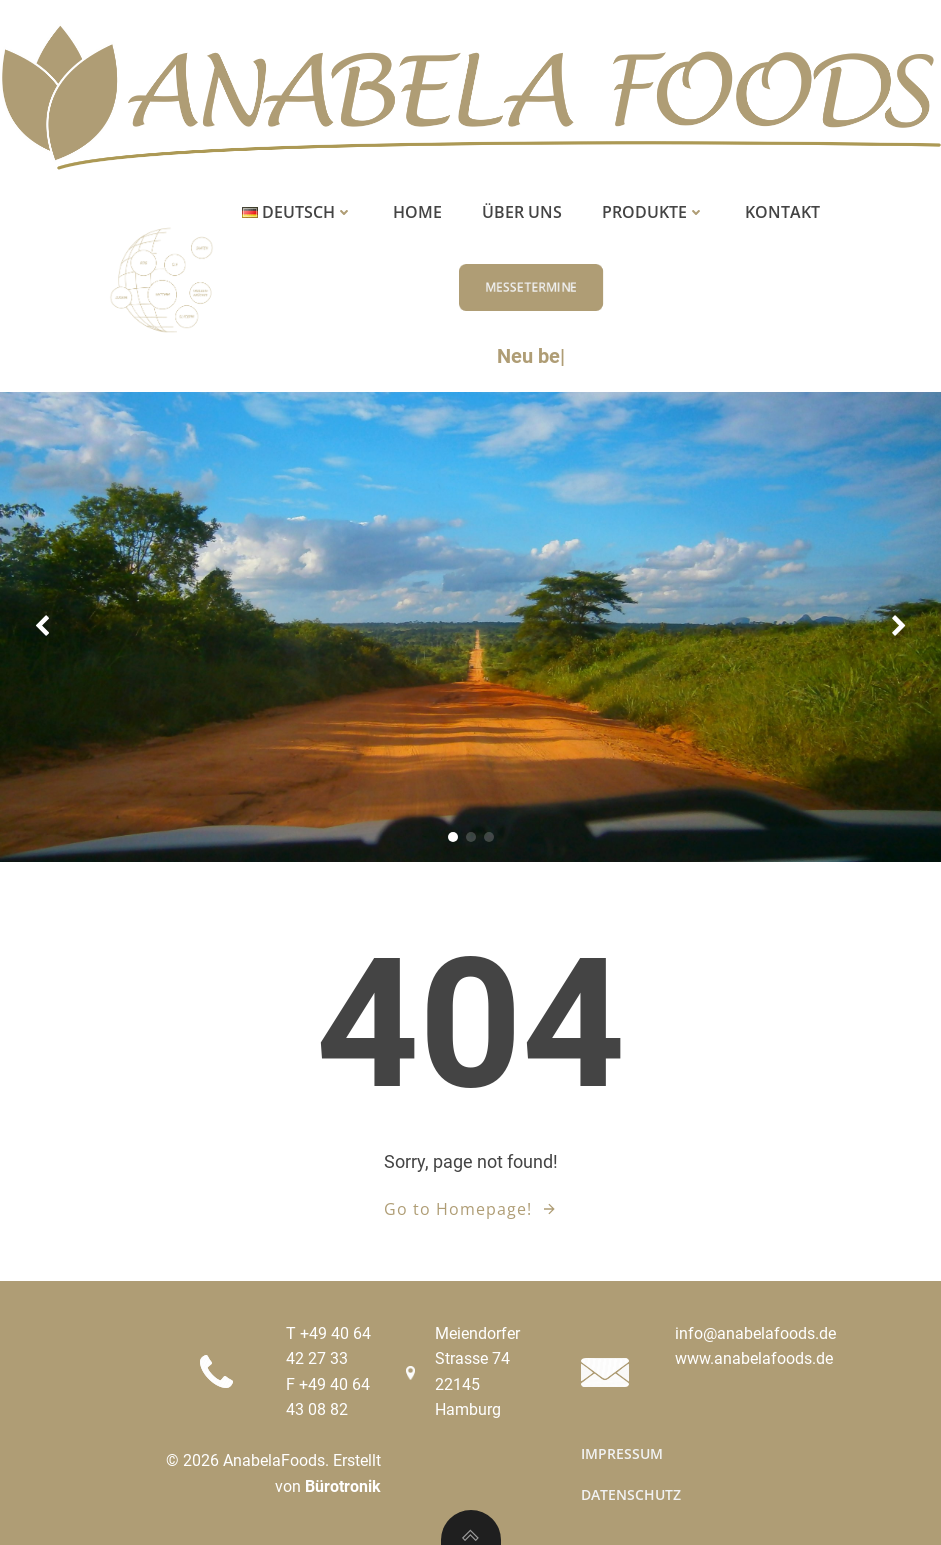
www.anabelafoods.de (754, 1358)
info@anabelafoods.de (755, 1333)
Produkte (653, 212)
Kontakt (782, 212)
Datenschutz (631, 1494)
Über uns (522, 212)
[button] (453, 837)
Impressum (622, 1453)
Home (417, 212)
